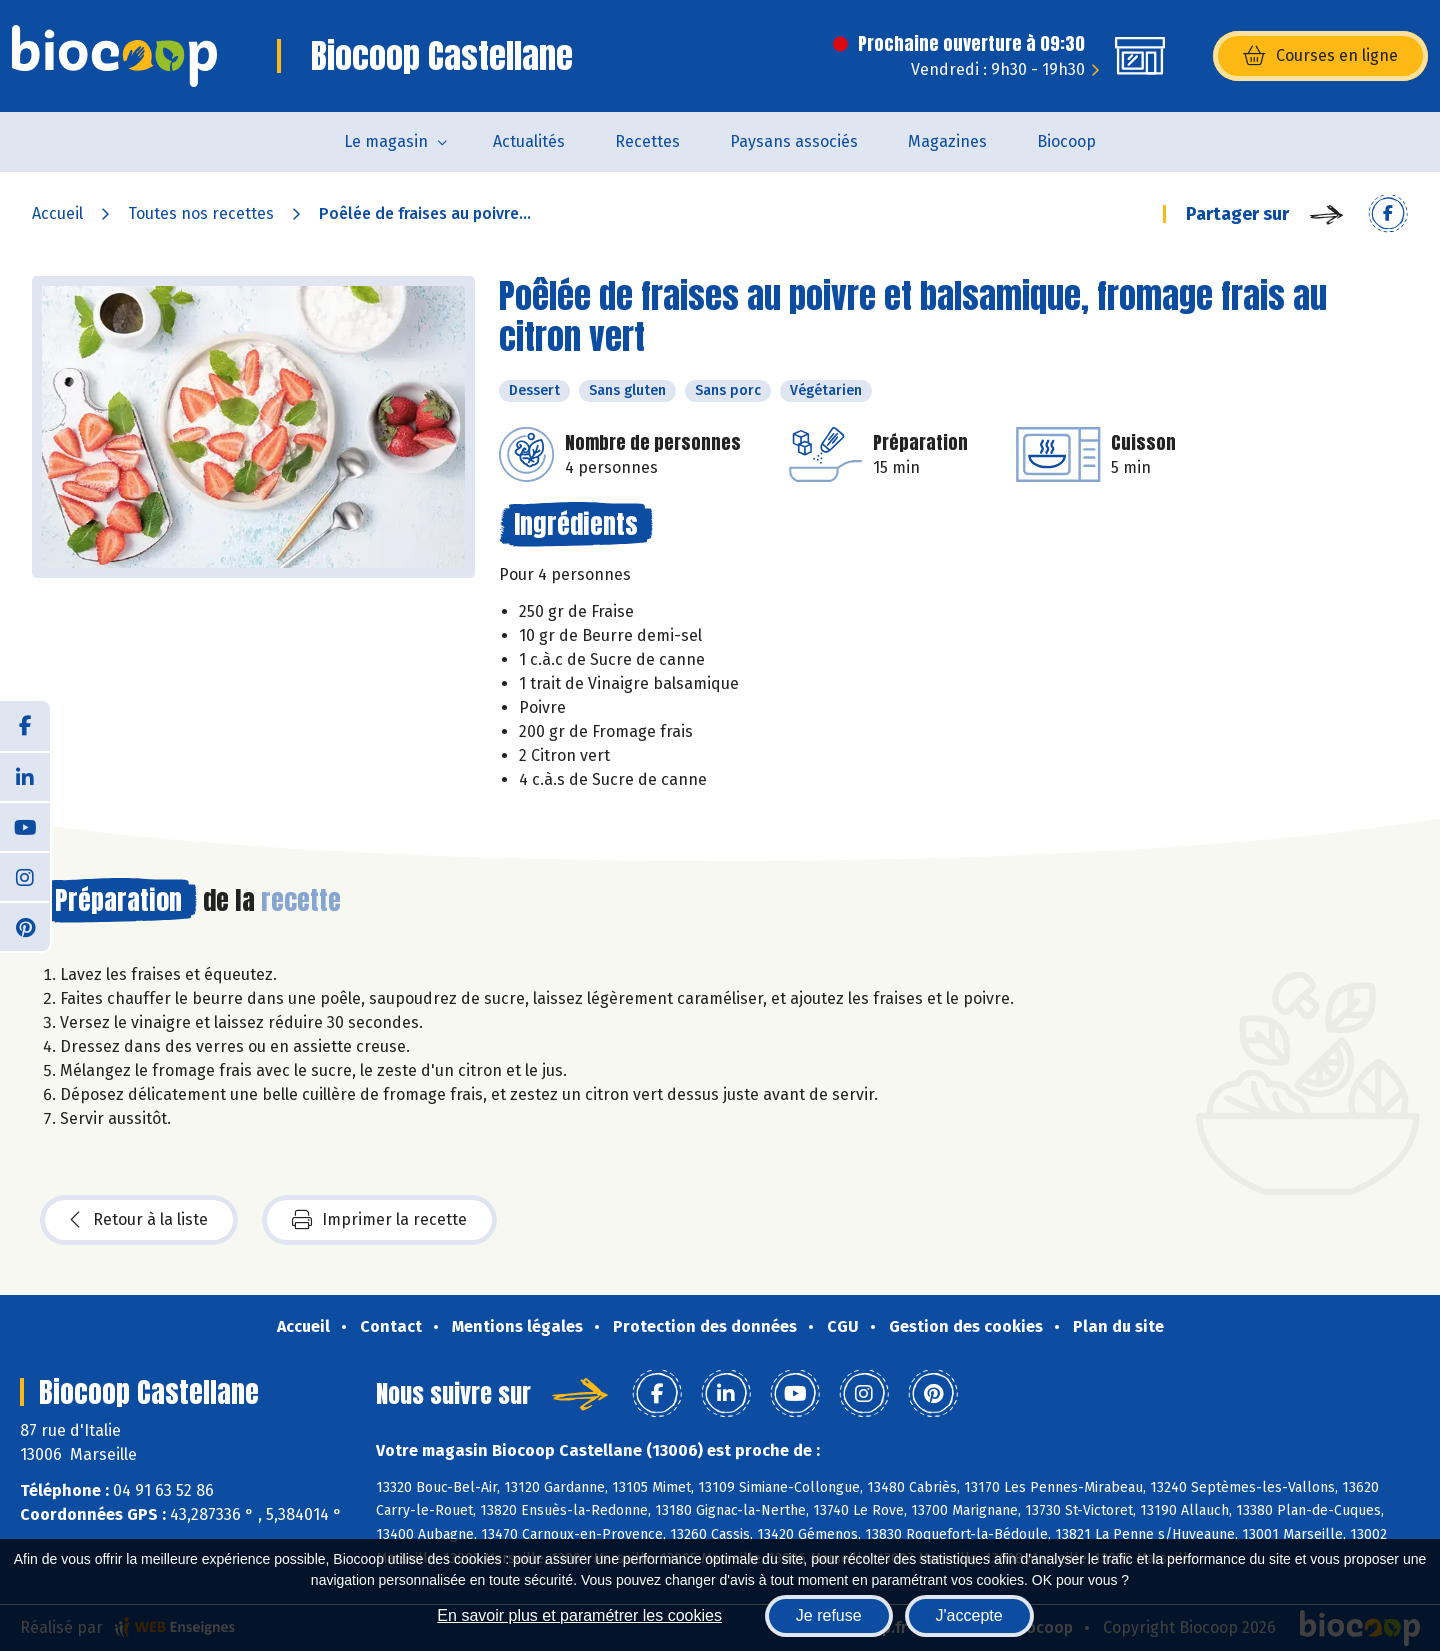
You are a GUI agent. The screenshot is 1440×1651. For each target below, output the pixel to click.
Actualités (529, 141)
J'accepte (969, 1615)
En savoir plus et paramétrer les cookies (579, 1615)
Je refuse (829, 1615)
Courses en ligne (1320, 56)
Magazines (947, 141)
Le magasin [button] (386, 141)
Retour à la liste (139, 1220)
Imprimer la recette (379, 1220)
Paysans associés (794, 141)
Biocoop (1066, 141)
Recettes (647, 141)
